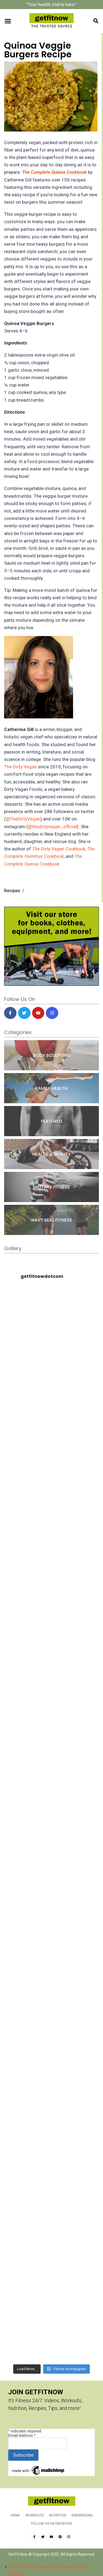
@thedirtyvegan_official (52, 826)
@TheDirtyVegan (23, 819)
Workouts (35, 2515)
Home (15, 2515)
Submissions (82, 2515)
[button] (8, 21)
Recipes (12, 890)
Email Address (21, 2435)
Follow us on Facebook (51, 2523)
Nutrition (57, 2515)
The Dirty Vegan (20, 766)
